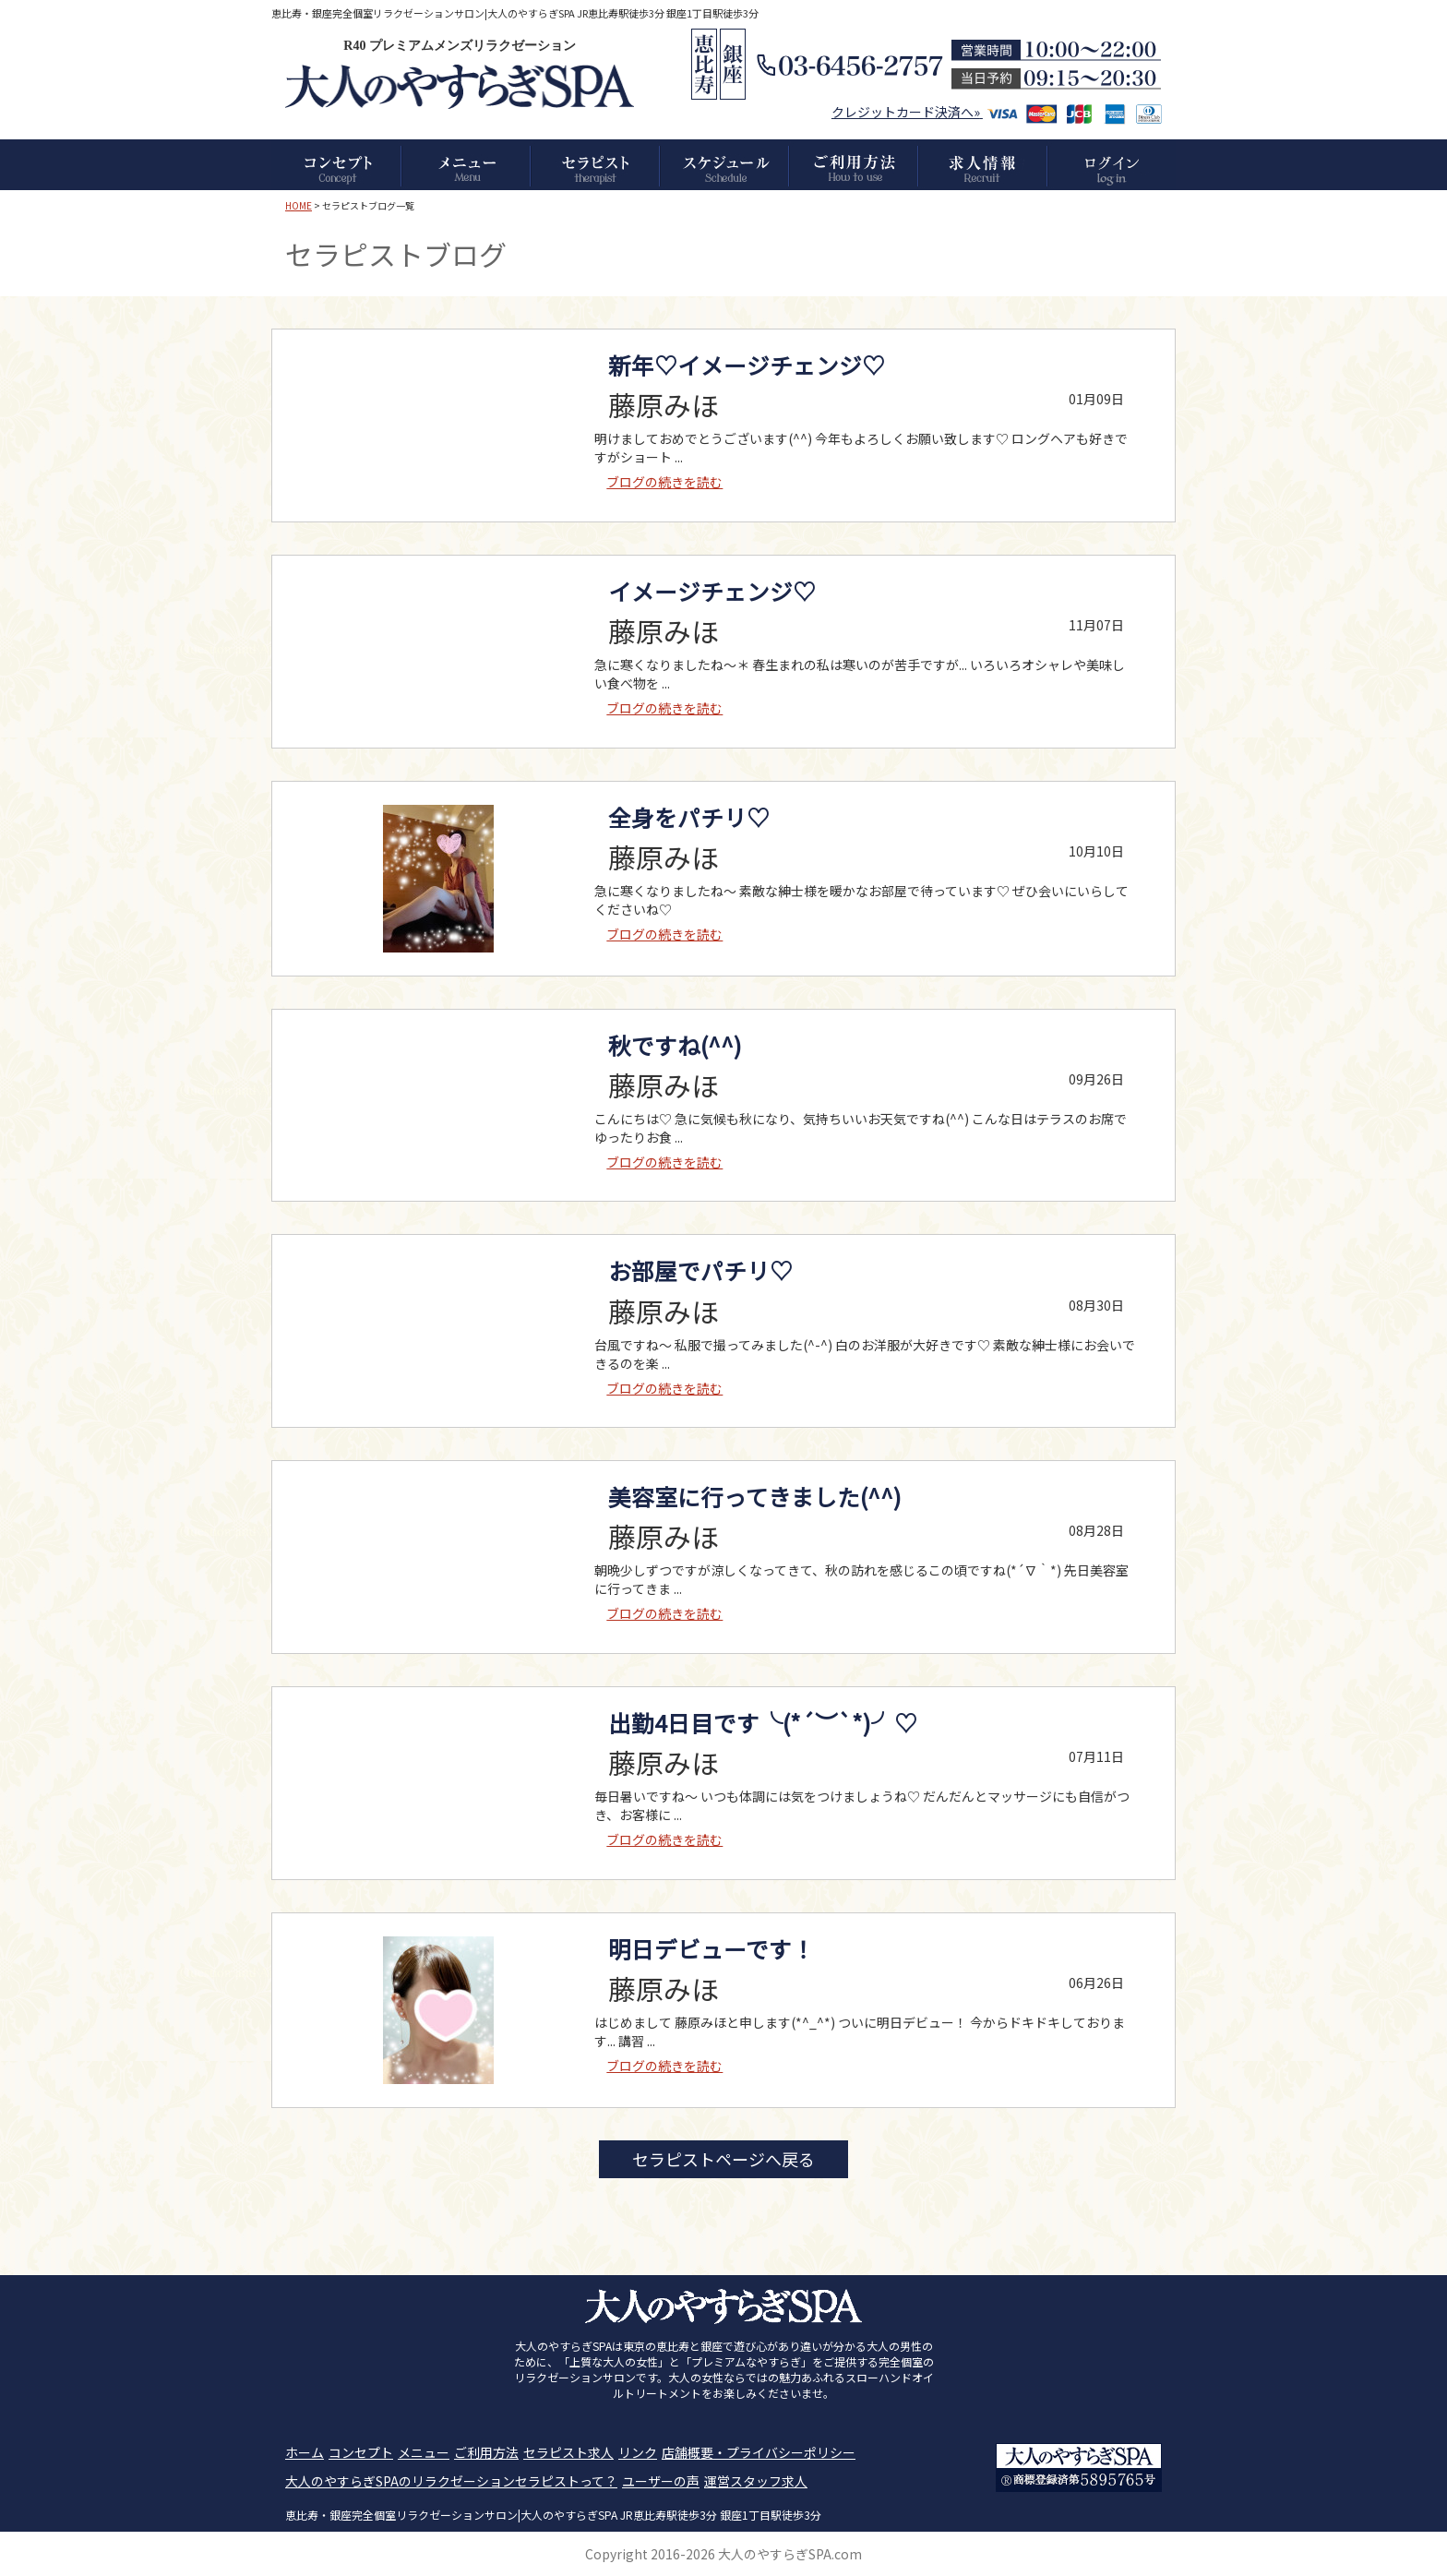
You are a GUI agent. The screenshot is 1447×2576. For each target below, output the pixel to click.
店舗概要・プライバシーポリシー (758, 2452)
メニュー (423, 2452)
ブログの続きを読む (664, 482)
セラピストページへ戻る (723, 2159)
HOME (298, 205)
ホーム (304, 2452)
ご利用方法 (486, 2452)
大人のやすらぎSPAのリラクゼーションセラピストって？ (451, 2481)
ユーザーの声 (661, 2481)
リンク (637, 2452)
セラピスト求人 (568, 2452)
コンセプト (361, 2452)
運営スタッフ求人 (755, 2481)
